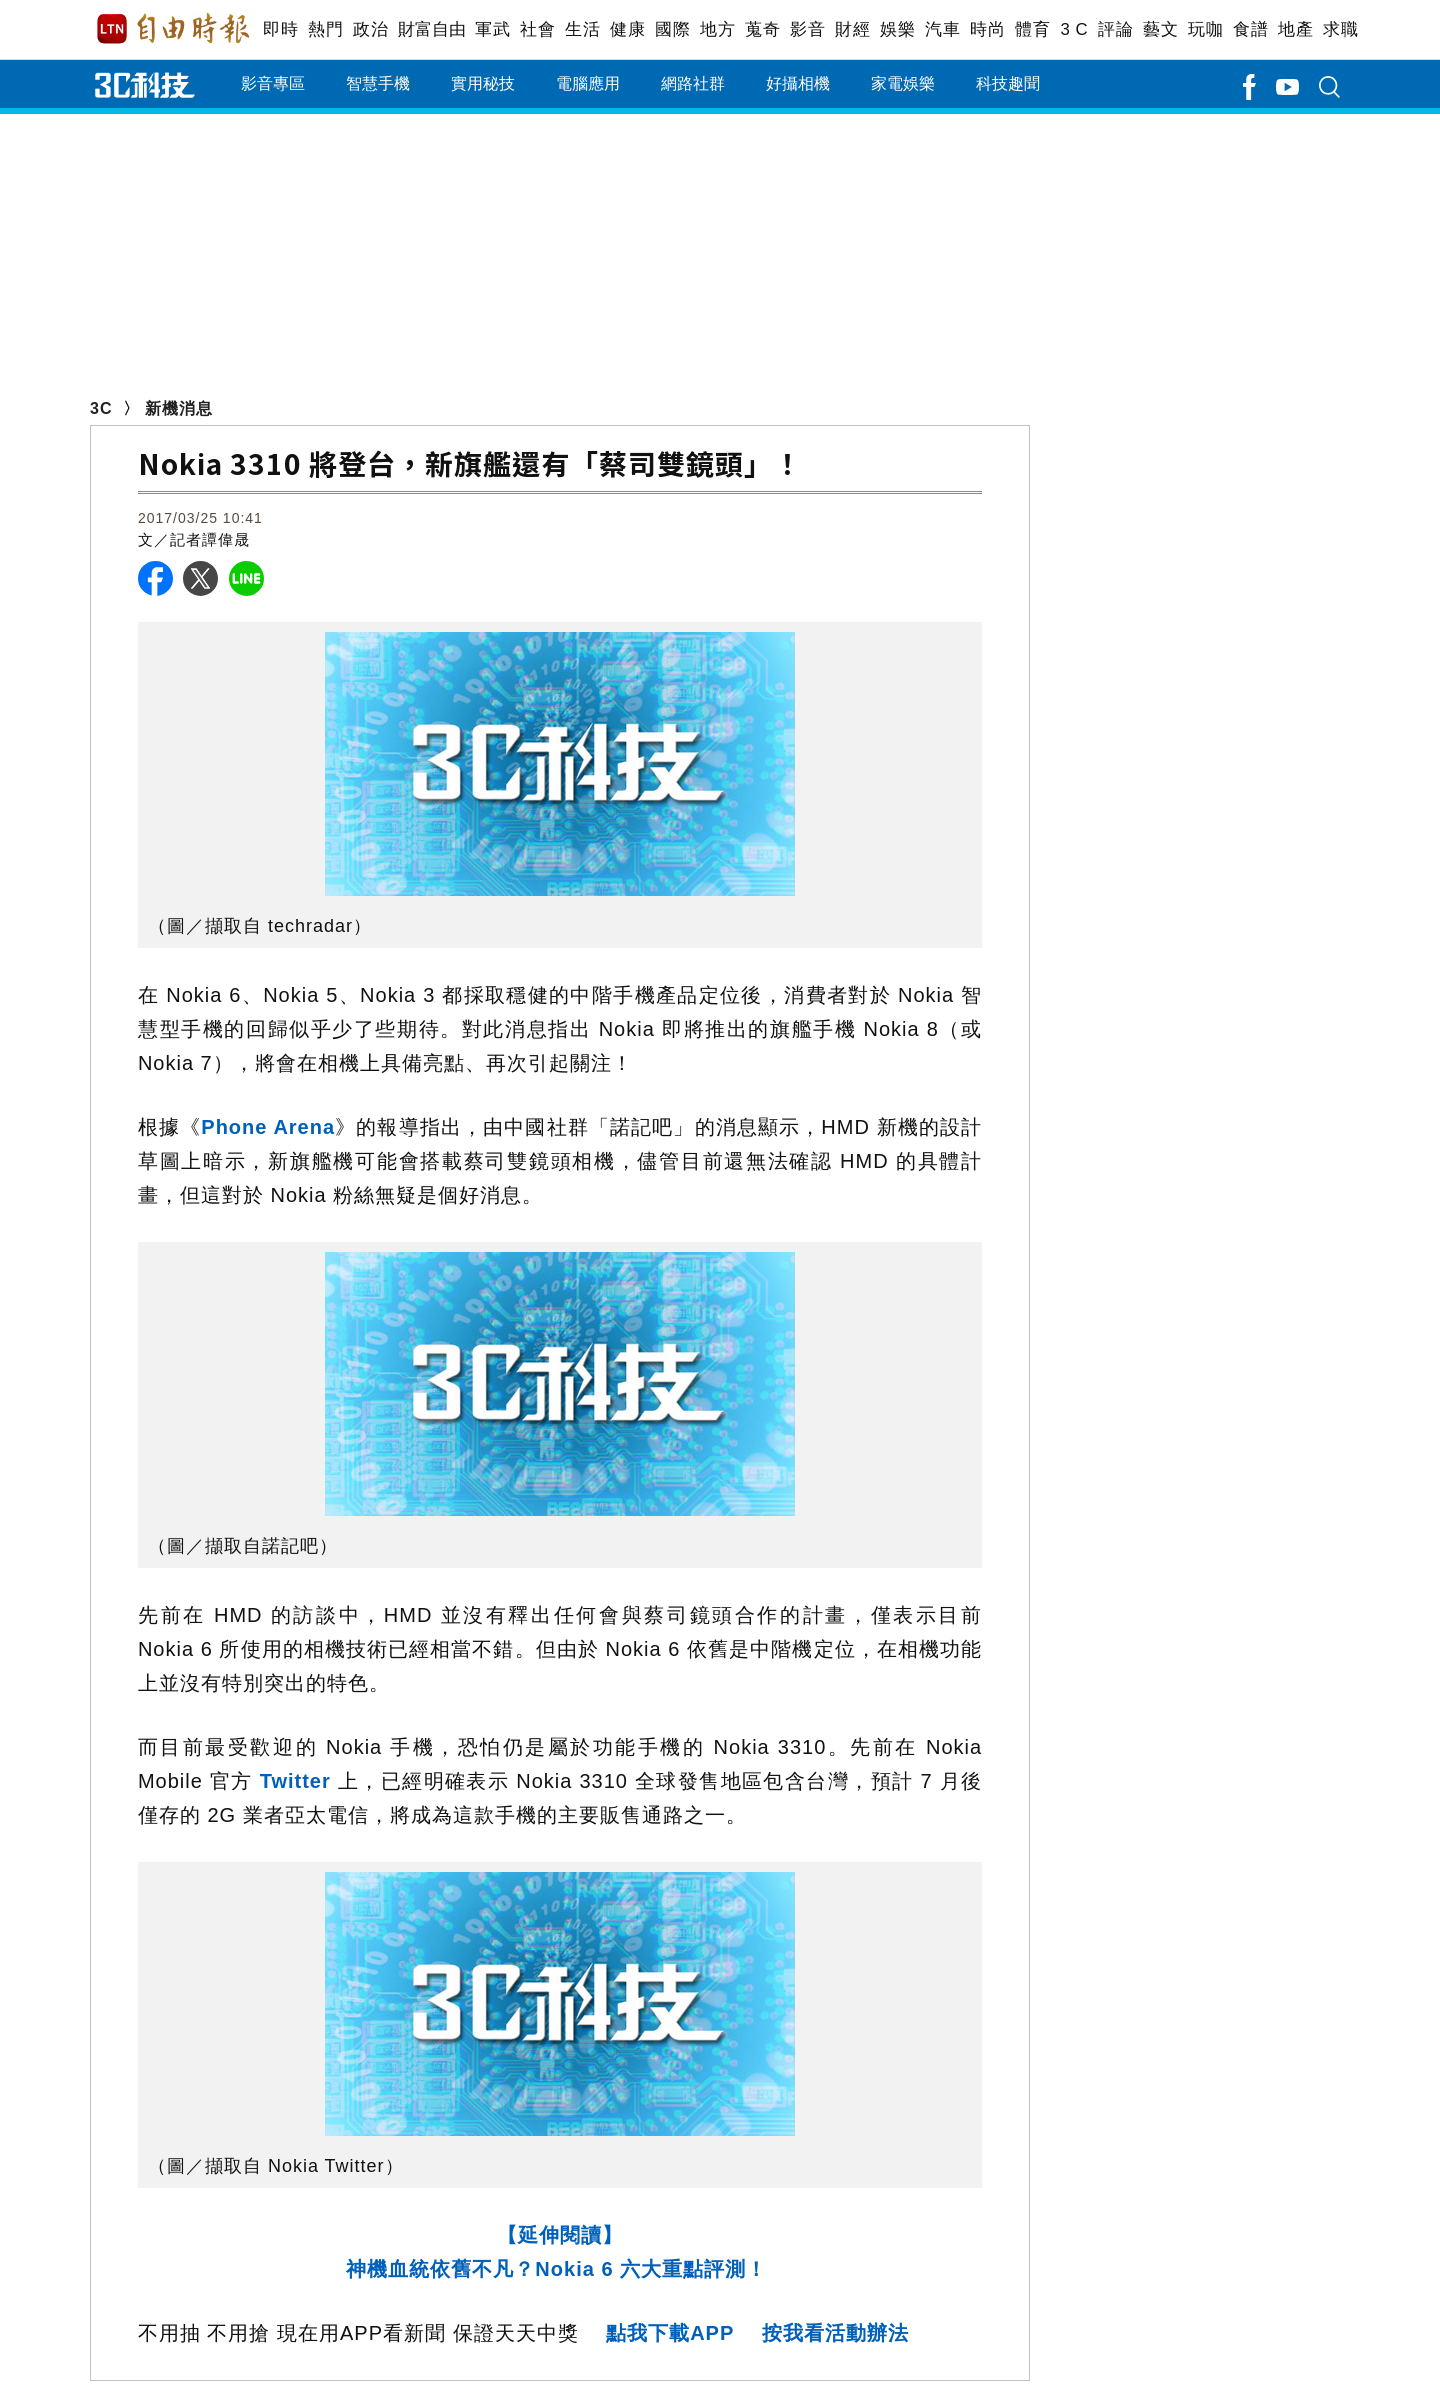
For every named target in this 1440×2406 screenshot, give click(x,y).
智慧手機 (378, 83)
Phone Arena (268, 1127)
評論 (1115, 29)
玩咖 (1205, 29)
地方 (717, 29)
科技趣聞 (1008, 83)
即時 (280, 29)
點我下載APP (670, 2333)
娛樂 (897, 29)
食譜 (1250, 29)
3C (101, 408)
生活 (582, 29)
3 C (1074, 29)
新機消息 (179, 408)
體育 (1032, 29)
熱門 (325, 29)
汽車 (942, 29)
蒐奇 (762, 29)
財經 (852, 29)
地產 (1295, 29)
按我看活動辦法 (835, 2333)
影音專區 (273, 83)
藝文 (1160, 29)
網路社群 (693, 83)
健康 (627, 29)
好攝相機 (798, 83)
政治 (370, 29)
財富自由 (431, 29)
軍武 (492, 29)
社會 (537, 29)
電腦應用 (588, 83)
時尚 (987, 29)
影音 (807, 29)
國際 (672, 29)
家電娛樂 (903, 83)
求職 (1340, 29)
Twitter (292, 1781)
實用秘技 (483, 83)
